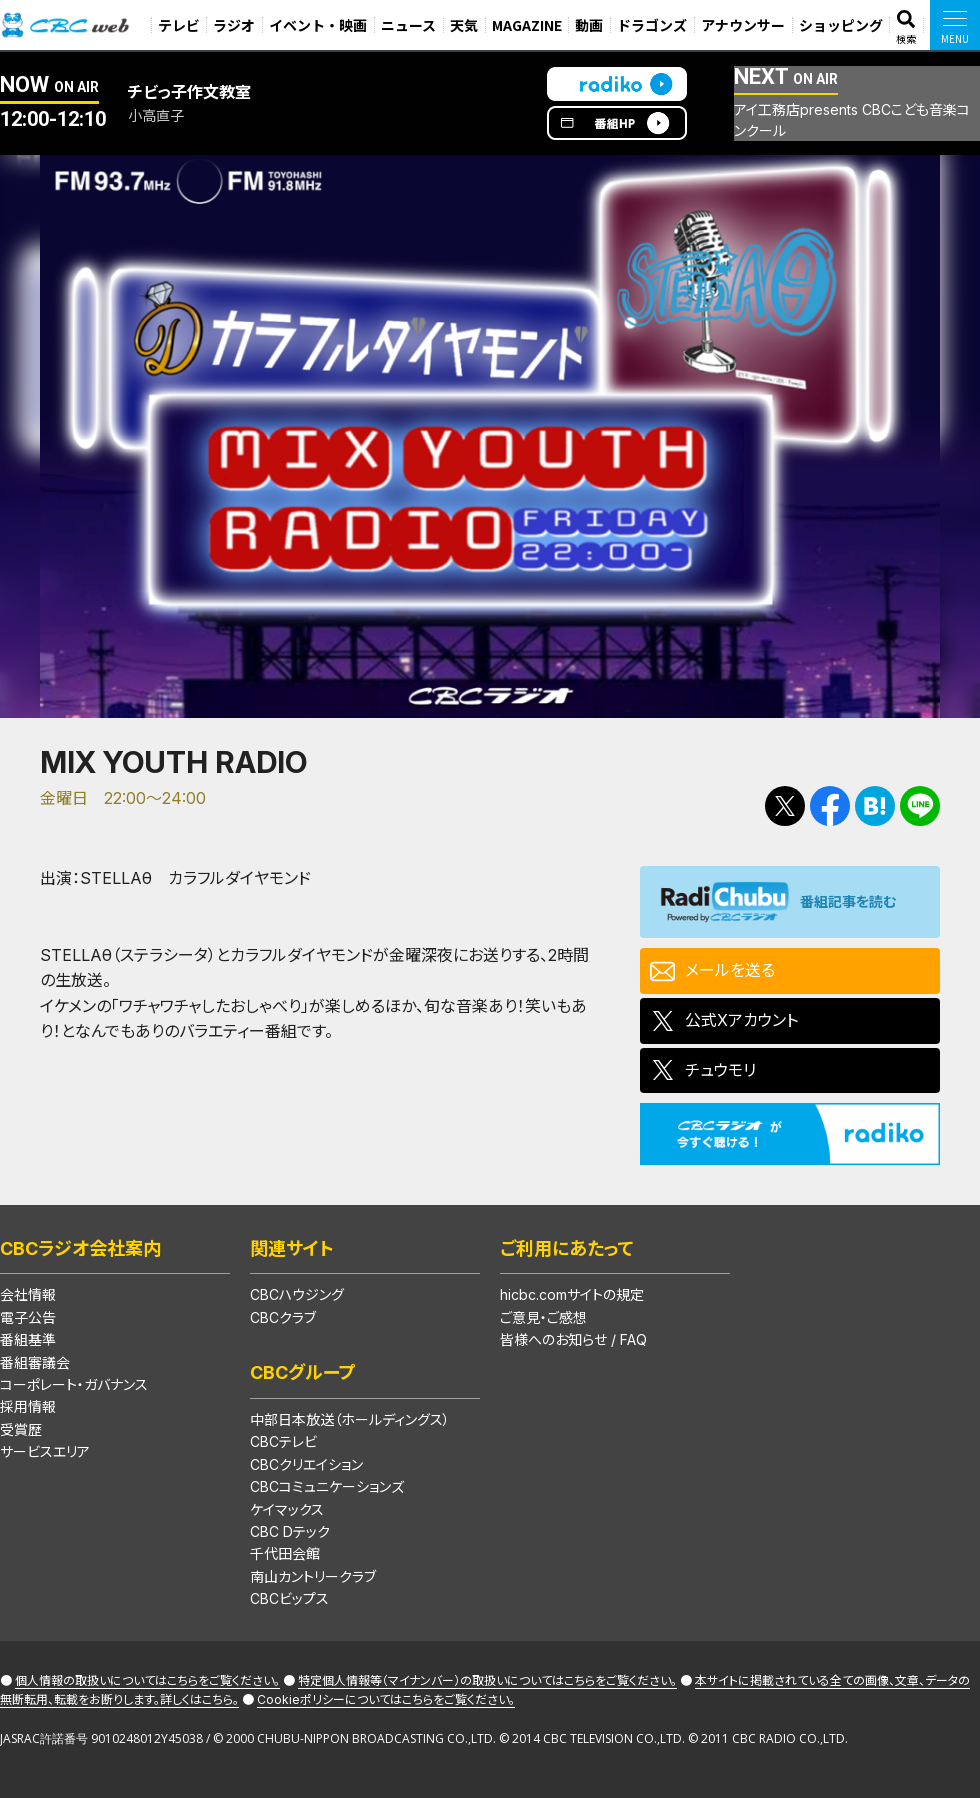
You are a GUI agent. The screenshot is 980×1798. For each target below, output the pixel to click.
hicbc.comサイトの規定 (572, 1294)
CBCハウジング (297, 1294)
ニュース (408, 25)
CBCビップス (289, 1598)
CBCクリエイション (306, 1464)
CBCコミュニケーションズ (327, 1486)
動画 (589, 25)
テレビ (179, 25)
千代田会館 (285, 1553)
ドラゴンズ (652, 25)
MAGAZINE (527, 25)
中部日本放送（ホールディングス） (350, 1419)
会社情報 (28, 1294)
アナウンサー (743, 25)
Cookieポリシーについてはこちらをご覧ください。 (386, 1699)
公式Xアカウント (741, 1020)
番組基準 (28, 1339)
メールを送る (730, 970)
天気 (464, 25)
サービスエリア (45, 1451)
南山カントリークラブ (313, 1576)
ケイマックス (287, 1509)
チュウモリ (720, 1070)
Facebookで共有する (830, 806)
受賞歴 (21, 1429)
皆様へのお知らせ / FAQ (573, 1339)
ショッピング (841, 25)
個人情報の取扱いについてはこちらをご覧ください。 (147, 1680)
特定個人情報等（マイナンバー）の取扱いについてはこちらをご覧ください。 (487, 1680)
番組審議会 (35, 1362)
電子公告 (28, 1317)
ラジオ (234, 25)
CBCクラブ (283, 1317)
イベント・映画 (318, 25)
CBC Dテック (290, 1531)
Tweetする (785, 806)
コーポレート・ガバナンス (74, 1384)
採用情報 (28, 1406)
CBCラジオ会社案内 (80, 1248)
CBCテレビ (283, 1441)
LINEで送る (920, 806)
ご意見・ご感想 (543, 1317)
